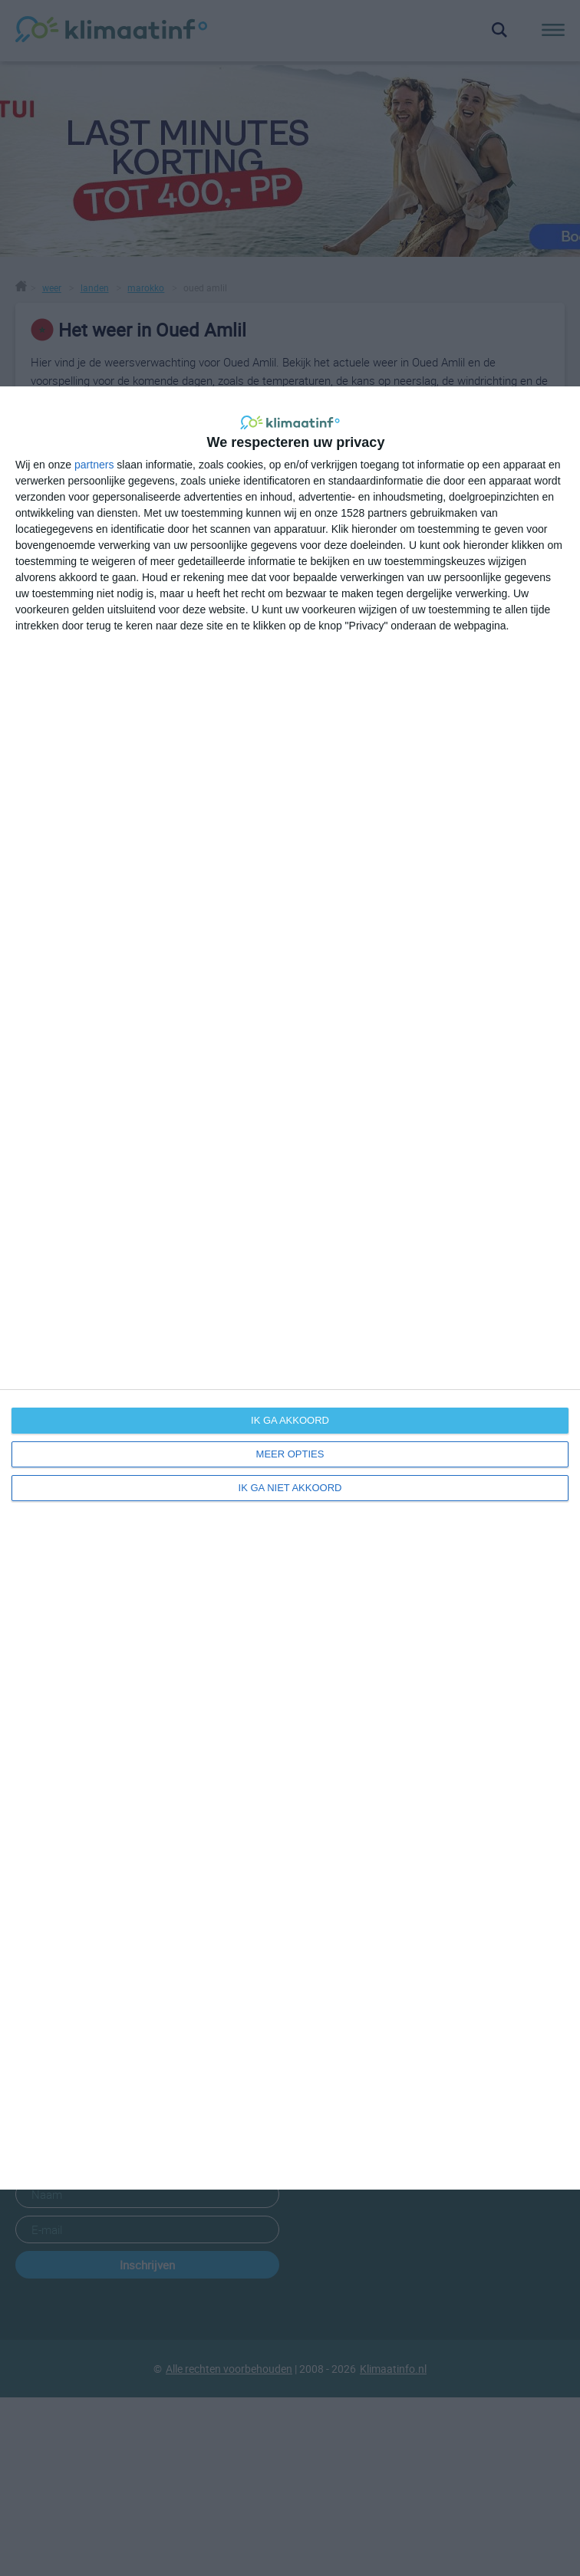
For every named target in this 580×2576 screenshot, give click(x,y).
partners (94, 464)
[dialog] (290, 1288)
